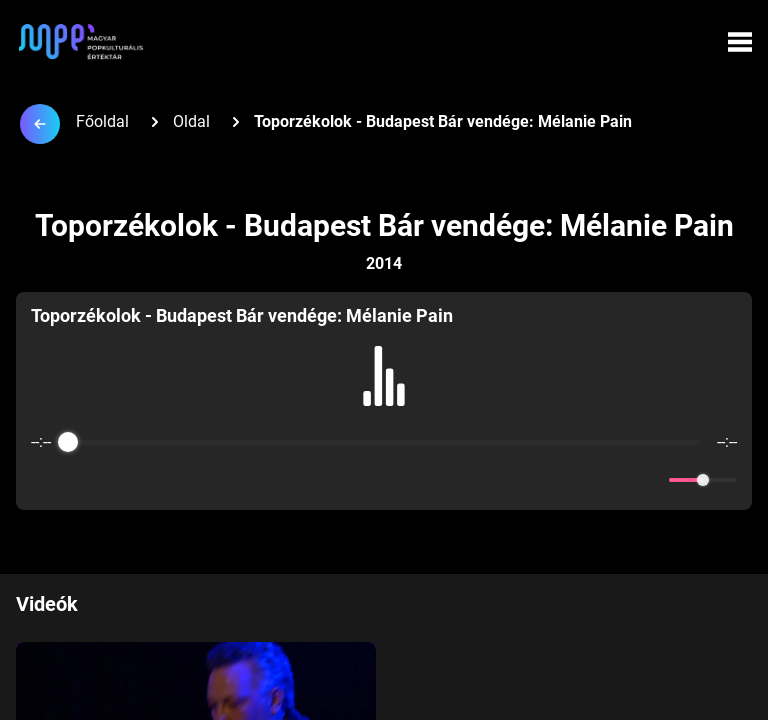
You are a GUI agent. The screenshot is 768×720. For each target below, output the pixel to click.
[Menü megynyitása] (740, 42)
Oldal (191, 121)
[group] (384, 401)
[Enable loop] (44, 480)
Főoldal (102, 121)
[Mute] (650, 480)
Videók (47, 604)
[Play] (384, 480)
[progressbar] (384, 442)
